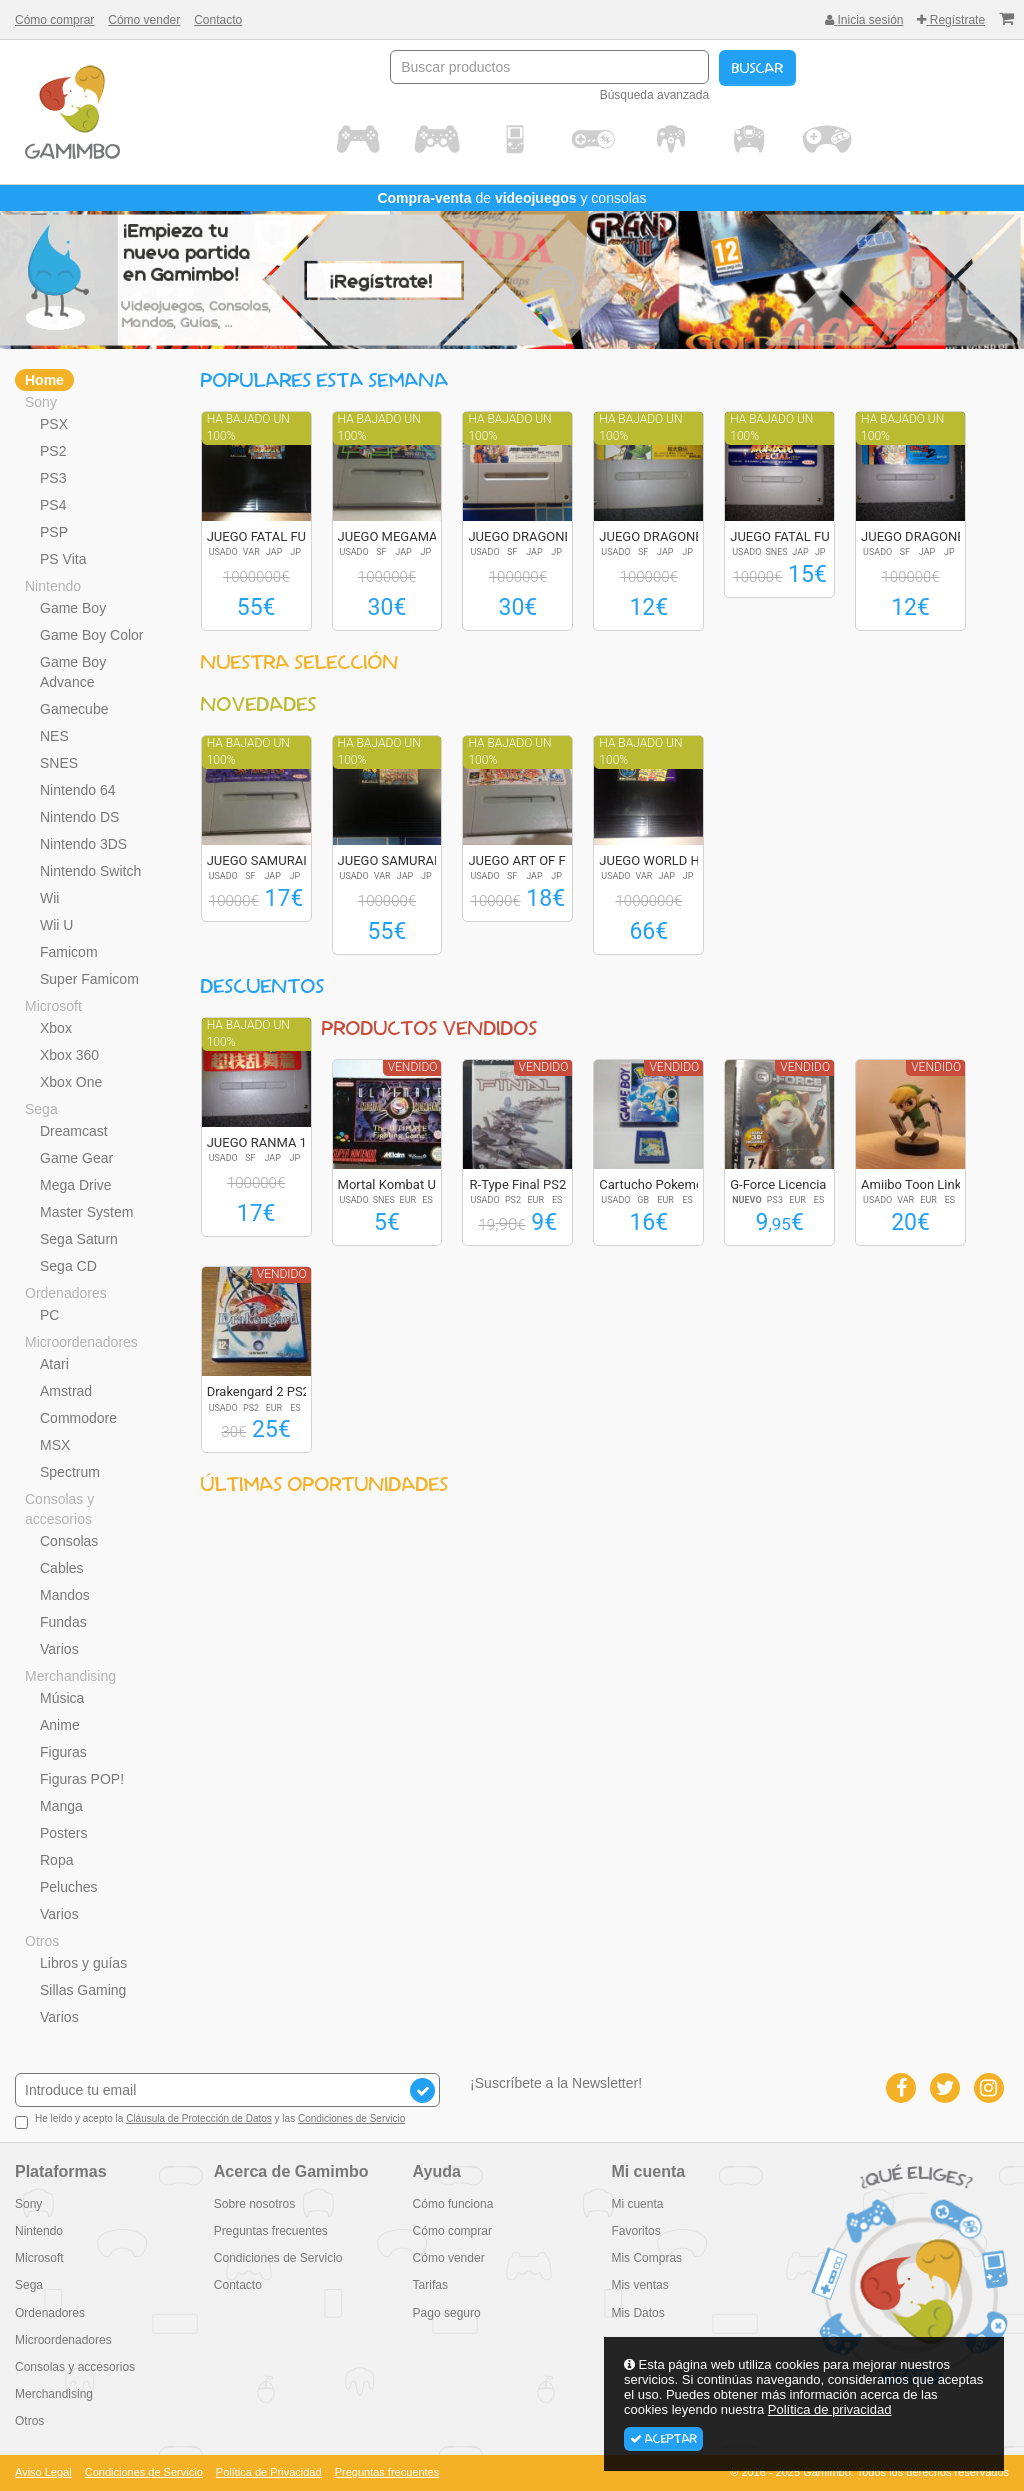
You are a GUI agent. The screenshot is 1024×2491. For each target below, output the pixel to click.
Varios (59, 1649)
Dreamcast (74, 1131)
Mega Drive (76, 1185)
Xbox (56, 1028)
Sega (41, 1109)
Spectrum (70, 1472)
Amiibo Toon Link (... (920, 1184)
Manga (61, 1806)
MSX (55, 1445)
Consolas (69, 1541)
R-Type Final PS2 (518, 1184)
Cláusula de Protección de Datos (199, 2118)
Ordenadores (66, 1293)
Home (44, 380)
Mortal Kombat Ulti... (397, 1184)
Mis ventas (639, 2285)
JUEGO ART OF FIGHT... (535, 860)
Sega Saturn (79, 1239)
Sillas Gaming (83, 1990)
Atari (54, 1364)
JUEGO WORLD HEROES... (674, 860)
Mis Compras (646, 2258)
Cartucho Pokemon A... (665, 1184)
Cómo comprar (54, 20)
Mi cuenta (637, 2204)
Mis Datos (637, 2313)
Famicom (69, 952)
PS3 (53, 478)
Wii (49, 898)
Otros (42, 1941)
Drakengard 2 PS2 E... (269, 1391)
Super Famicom (89, 979)
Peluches (69, 1887)
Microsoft (53, 1006)
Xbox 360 (69, 1055)
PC (49, 1315)
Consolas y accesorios (59, 1509)
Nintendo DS (79, 817)
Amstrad (66, 1391)
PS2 (53, 451)
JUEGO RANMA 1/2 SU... (278, 1142)
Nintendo (53, 586)
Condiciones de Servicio (351, 2118)
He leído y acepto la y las (210, 2121)
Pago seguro (447, 2313)
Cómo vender (144, 20)
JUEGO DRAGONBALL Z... (542, 536)
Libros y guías (83, 1963)
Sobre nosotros (254, 2204)
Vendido (413, 1067)
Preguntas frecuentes (271, 2231)
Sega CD (68, 1266)
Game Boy (73, 608)
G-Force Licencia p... (788, 1184)
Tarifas (430, 2285)
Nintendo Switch (90, 871)
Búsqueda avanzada (654, 95)
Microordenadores (81, 1342)
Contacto (218, 20)
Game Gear (76, 1158)
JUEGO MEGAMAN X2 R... (413, 536)
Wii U (56, 925)
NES (54, 736)
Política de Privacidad (269, 2472)
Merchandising (70, 1676)
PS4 (53, 505)
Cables (62, 1568)
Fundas (63, 1622)
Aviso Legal (43, 2472)
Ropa (56, 1860)
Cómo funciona (453, 2204)
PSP (54, 532)
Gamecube (74, 709)
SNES (59, 763)
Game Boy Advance (73, 672)
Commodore (78, 1418)
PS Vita (63, 559)
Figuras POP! (82, 1779)
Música (62, 1698)
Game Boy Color (91, 635)
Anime (60, 1725)
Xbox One (71, 1082)
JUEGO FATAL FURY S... (275, 536)
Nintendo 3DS (83, 844)
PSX (54, 424)
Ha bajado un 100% (248, 427)
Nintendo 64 (78, 790)
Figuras (63, 1752)
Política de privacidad (830, 2409)
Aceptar (663, 2439)
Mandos (65, 1595)
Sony (41, 402)
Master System (86, 1212)
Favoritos (635, 2231)
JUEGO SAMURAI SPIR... (277, 860)
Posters (63, 1833)
